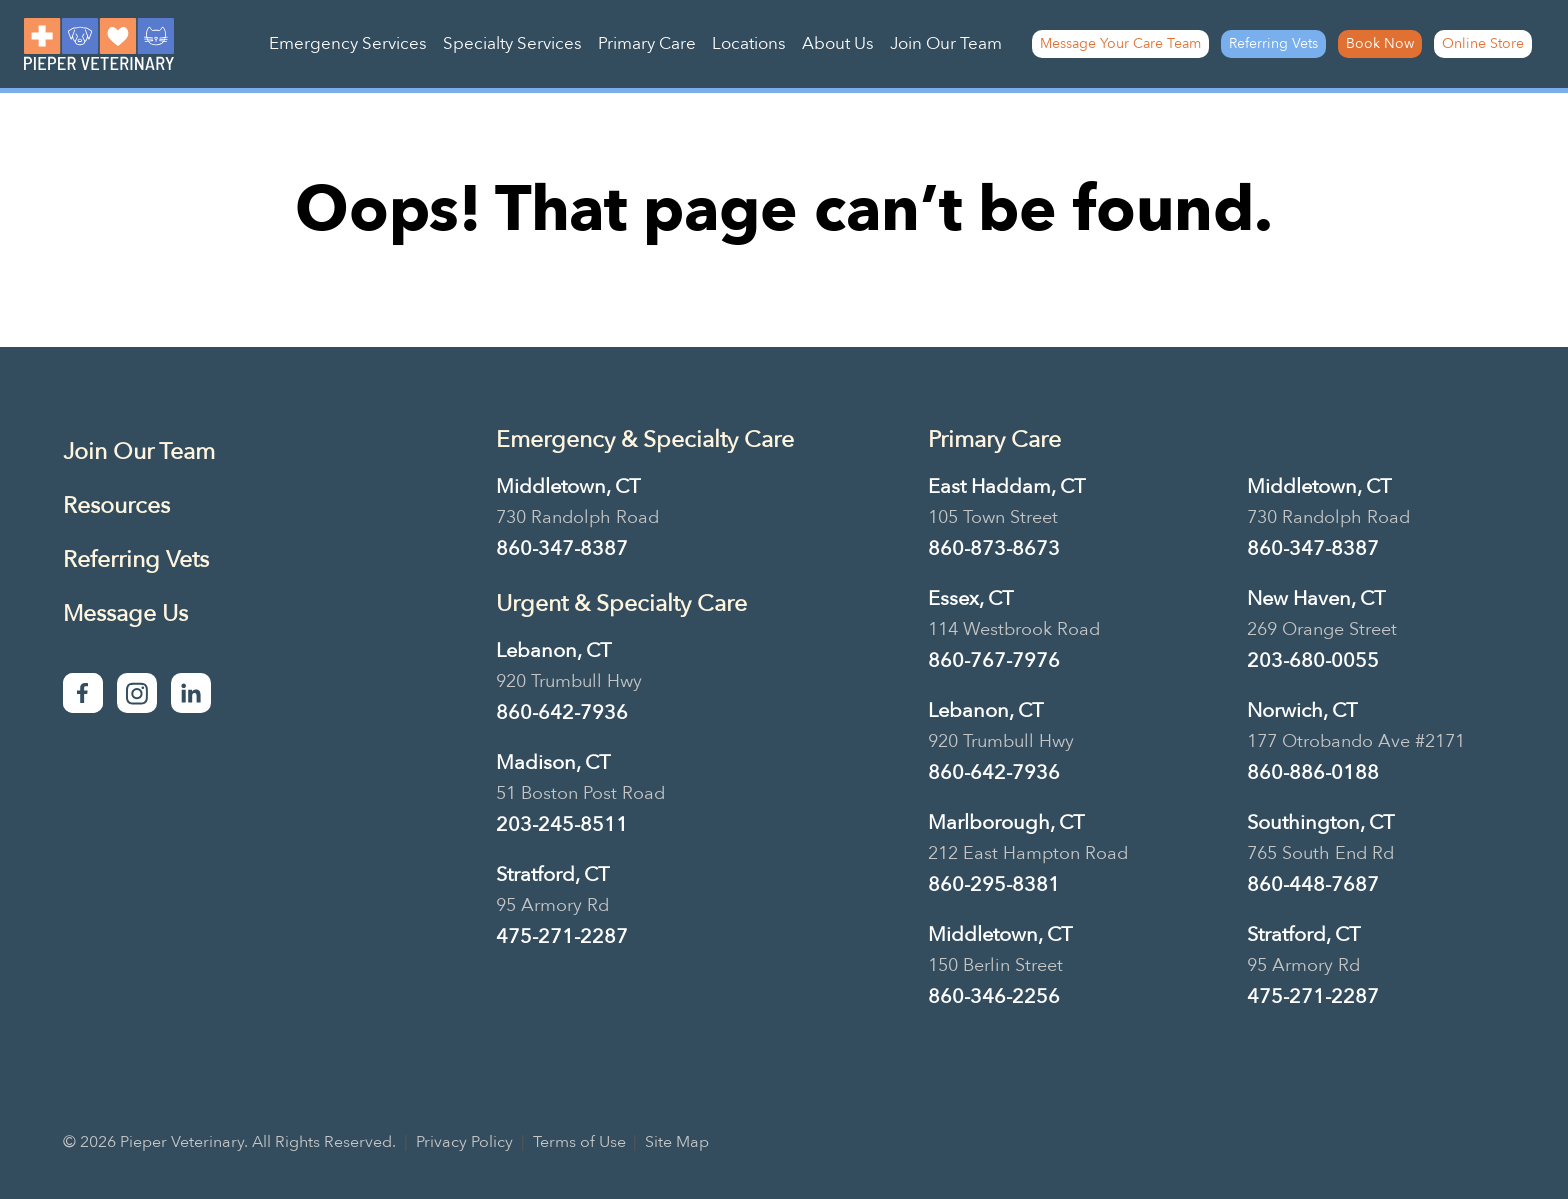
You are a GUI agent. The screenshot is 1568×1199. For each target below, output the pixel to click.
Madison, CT (553, 762)
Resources (116, 505)
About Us (838, 43)
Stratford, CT (552, 874)
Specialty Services (512, 43)
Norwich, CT (1302, 710)
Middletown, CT (568, 486)
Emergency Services (348, 43)
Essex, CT (970, 598)
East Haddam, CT (1006, 486)
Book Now (1380, 43)
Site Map (677, 1142)
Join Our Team (946, 43)
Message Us (125, 613)
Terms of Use (579, 1142)
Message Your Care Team (1120, 43)
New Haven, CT (1316, 598)
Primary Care (647, 43)
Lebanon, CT (553, 650)
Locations (749, 43)
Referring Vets (1273, 43)
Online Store (1483, 43)
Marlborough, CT (1006, 822)
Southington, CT (1320, 822)
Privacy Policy (464, 1142)
